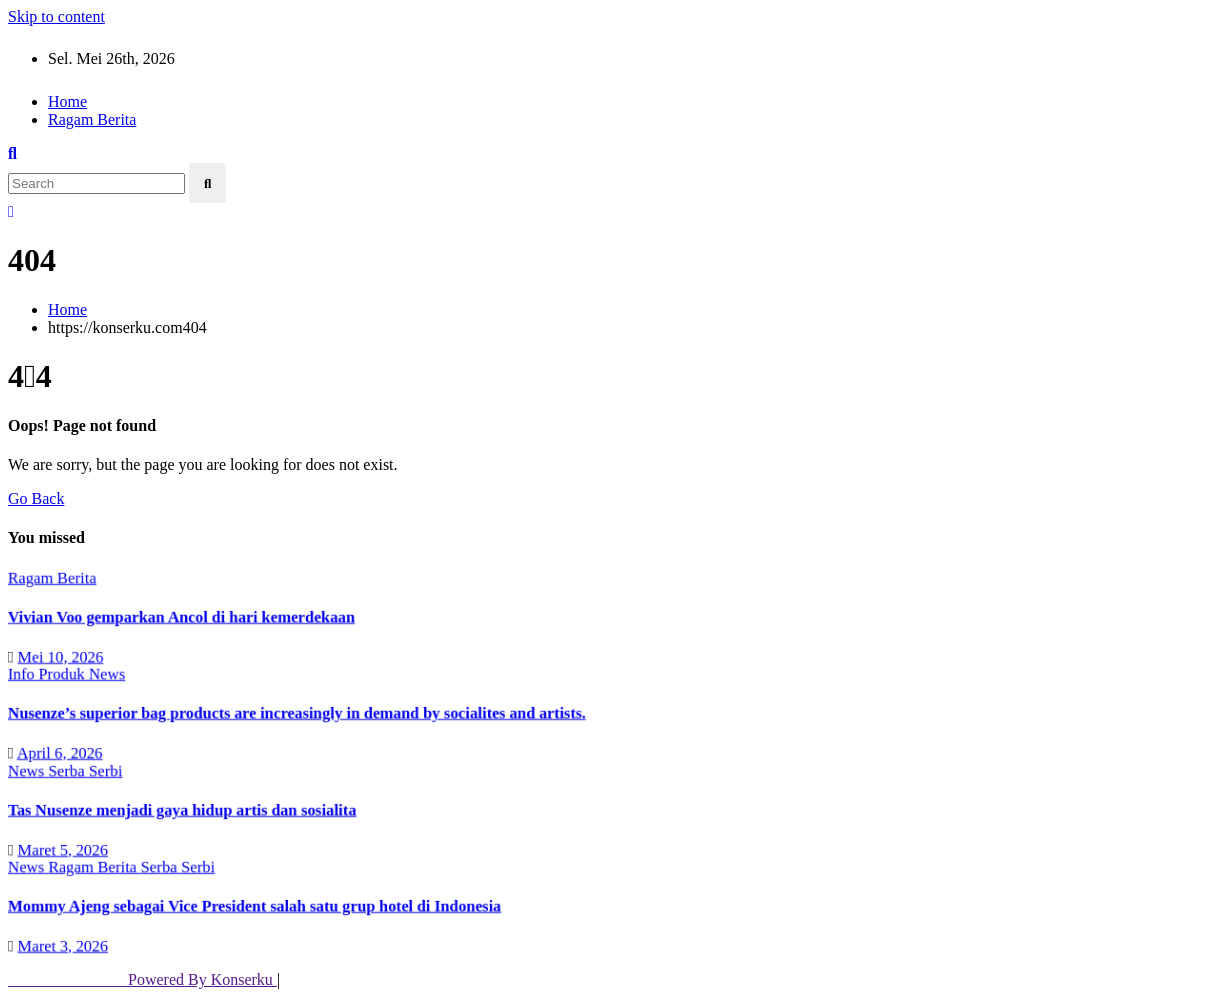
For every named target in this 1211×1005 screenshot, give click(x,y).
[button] (12, 153)
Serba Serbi (83, 769)
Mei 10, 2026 (58, 655)
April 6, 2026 (57, 752)
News (104, 673)
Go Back (36, 498)
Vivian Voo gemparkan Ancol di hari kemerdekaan (179, 616)
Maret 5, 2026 (60, 848)
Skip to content (56, 16)
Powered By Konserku (142, 979)
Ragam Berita (92, 119)
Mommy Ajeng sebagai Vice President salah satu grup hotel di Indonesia (252, 905)
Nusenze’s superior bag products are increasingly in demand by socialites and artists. (295, 712)
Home (67, 101)
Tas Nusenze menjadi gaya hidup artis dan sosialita (180, 809)
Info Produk (45, 673)
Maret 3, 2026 (60, 945)
